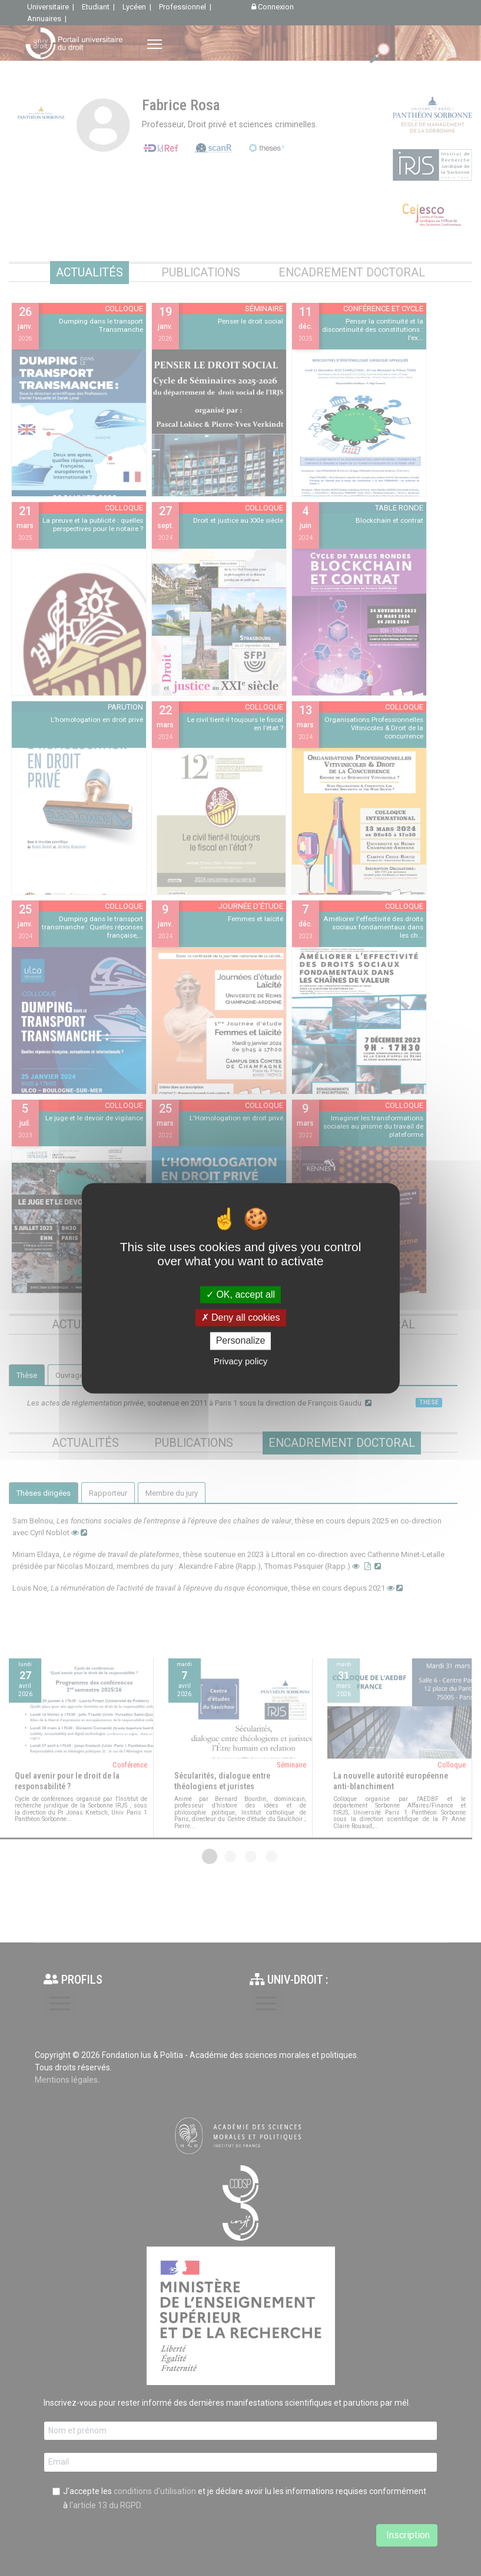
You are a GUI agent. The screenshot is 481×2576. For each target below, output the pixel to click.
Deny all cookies (240, 1318)
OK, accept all (240, 1294)
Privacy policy (241, 1361)
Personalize (241, 1341)
